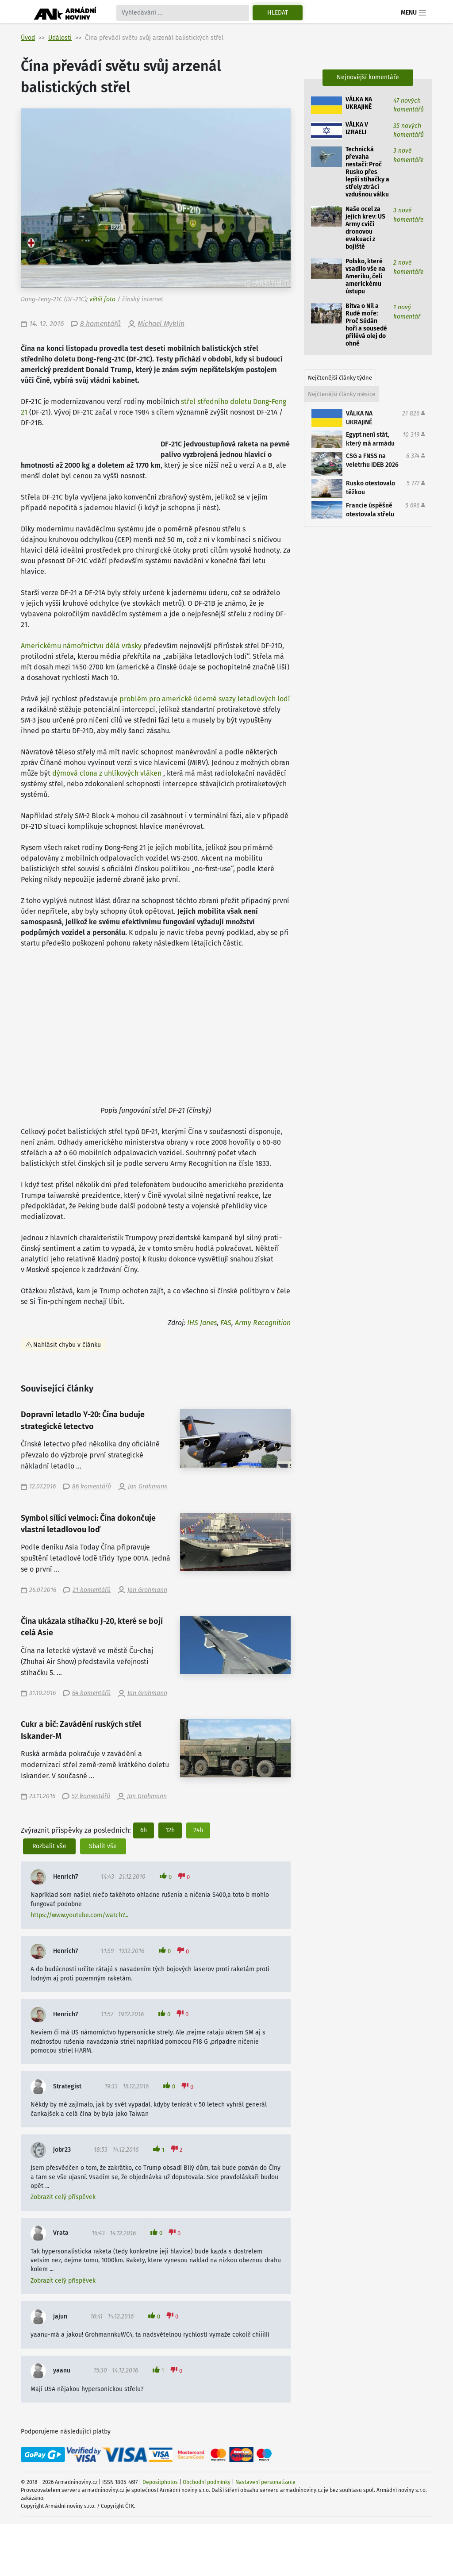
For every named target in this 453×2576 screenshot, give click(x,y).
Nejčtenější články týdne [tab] (340, 377)
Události (60, 38)
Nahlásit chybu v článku (67, 1345)
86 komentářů (91, 1486)
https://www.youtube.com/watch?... (79, 1915)
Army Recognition (263, 1323)
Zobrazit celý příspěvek (63, 2197)
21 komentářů (92, 1590)
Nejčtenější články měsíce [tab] (341, 394)
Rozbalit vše (49, 1846)
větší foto (102, 299)
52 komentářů (91, 1796)
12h (170, 1830)
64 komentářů (91, 1693)
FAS (225, 1323)
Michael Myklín (161, 323)
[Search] (182, 13)
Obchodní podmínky (206, 2482)
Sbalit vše (103, 1846)
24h (198, 1830)
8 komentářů (100, 323)
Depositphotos (160, 2482)
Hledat (277, 12)
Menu (414, 12)
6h (143, 1830)
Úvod (28, 38)
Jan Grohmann (148, 1486)
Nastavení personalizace (265, 2482)
